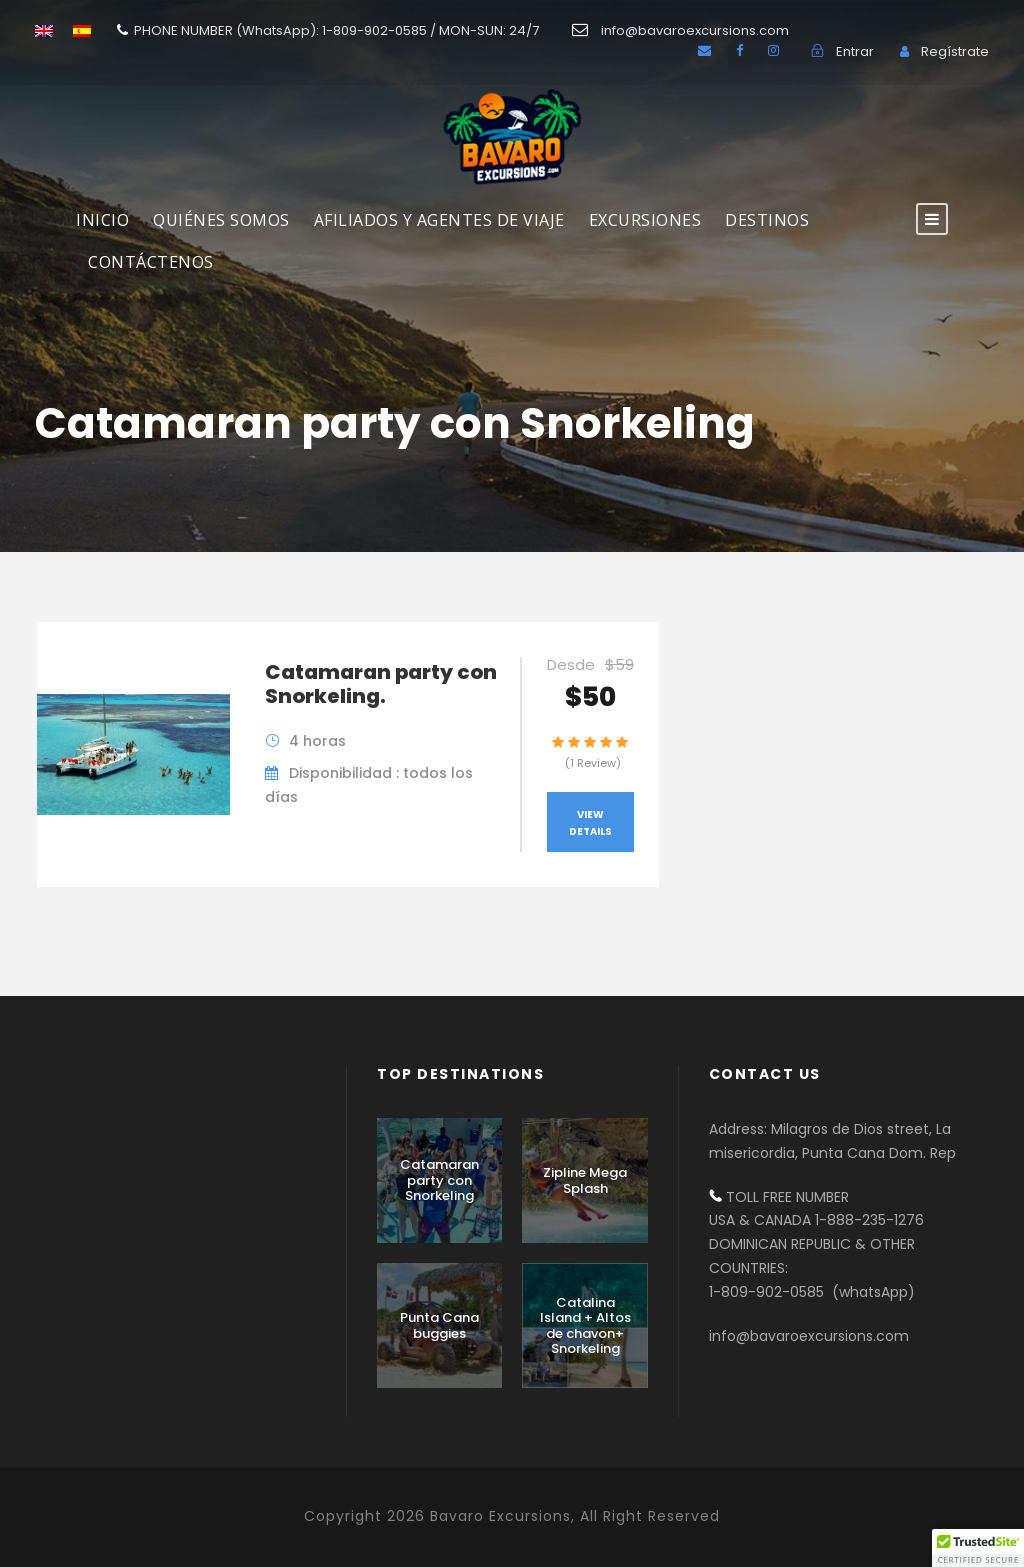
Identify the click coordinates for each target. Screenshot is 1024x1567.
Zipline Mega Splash (585, 1180)
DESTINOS (767, 220)
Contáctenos (151, 262)
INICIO (102, 220)
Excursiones (645, 220)
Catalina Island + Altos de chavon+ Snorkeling (585, 1326)
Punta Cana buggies (439, 1325)
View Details (590, 823)
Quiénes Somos (221, 220)
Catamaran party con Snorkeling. (381, 684)
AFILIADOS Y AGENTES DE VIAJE (439, 220)
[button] (978, 1548)
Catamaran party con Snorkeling (439, 1180)
